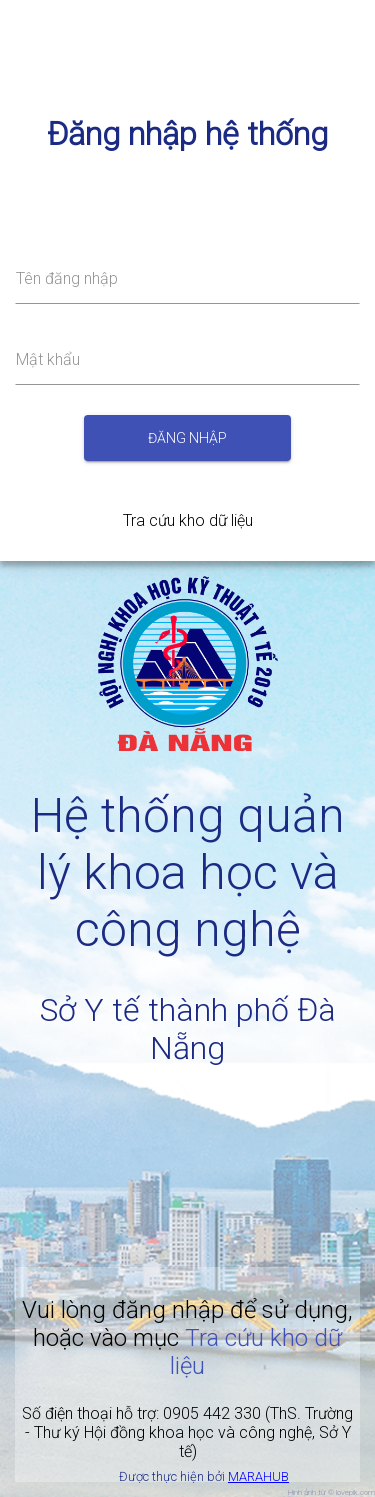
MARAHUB (258, 1476)
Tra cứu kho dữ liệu (188, 520)
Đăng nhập (187, 438)
